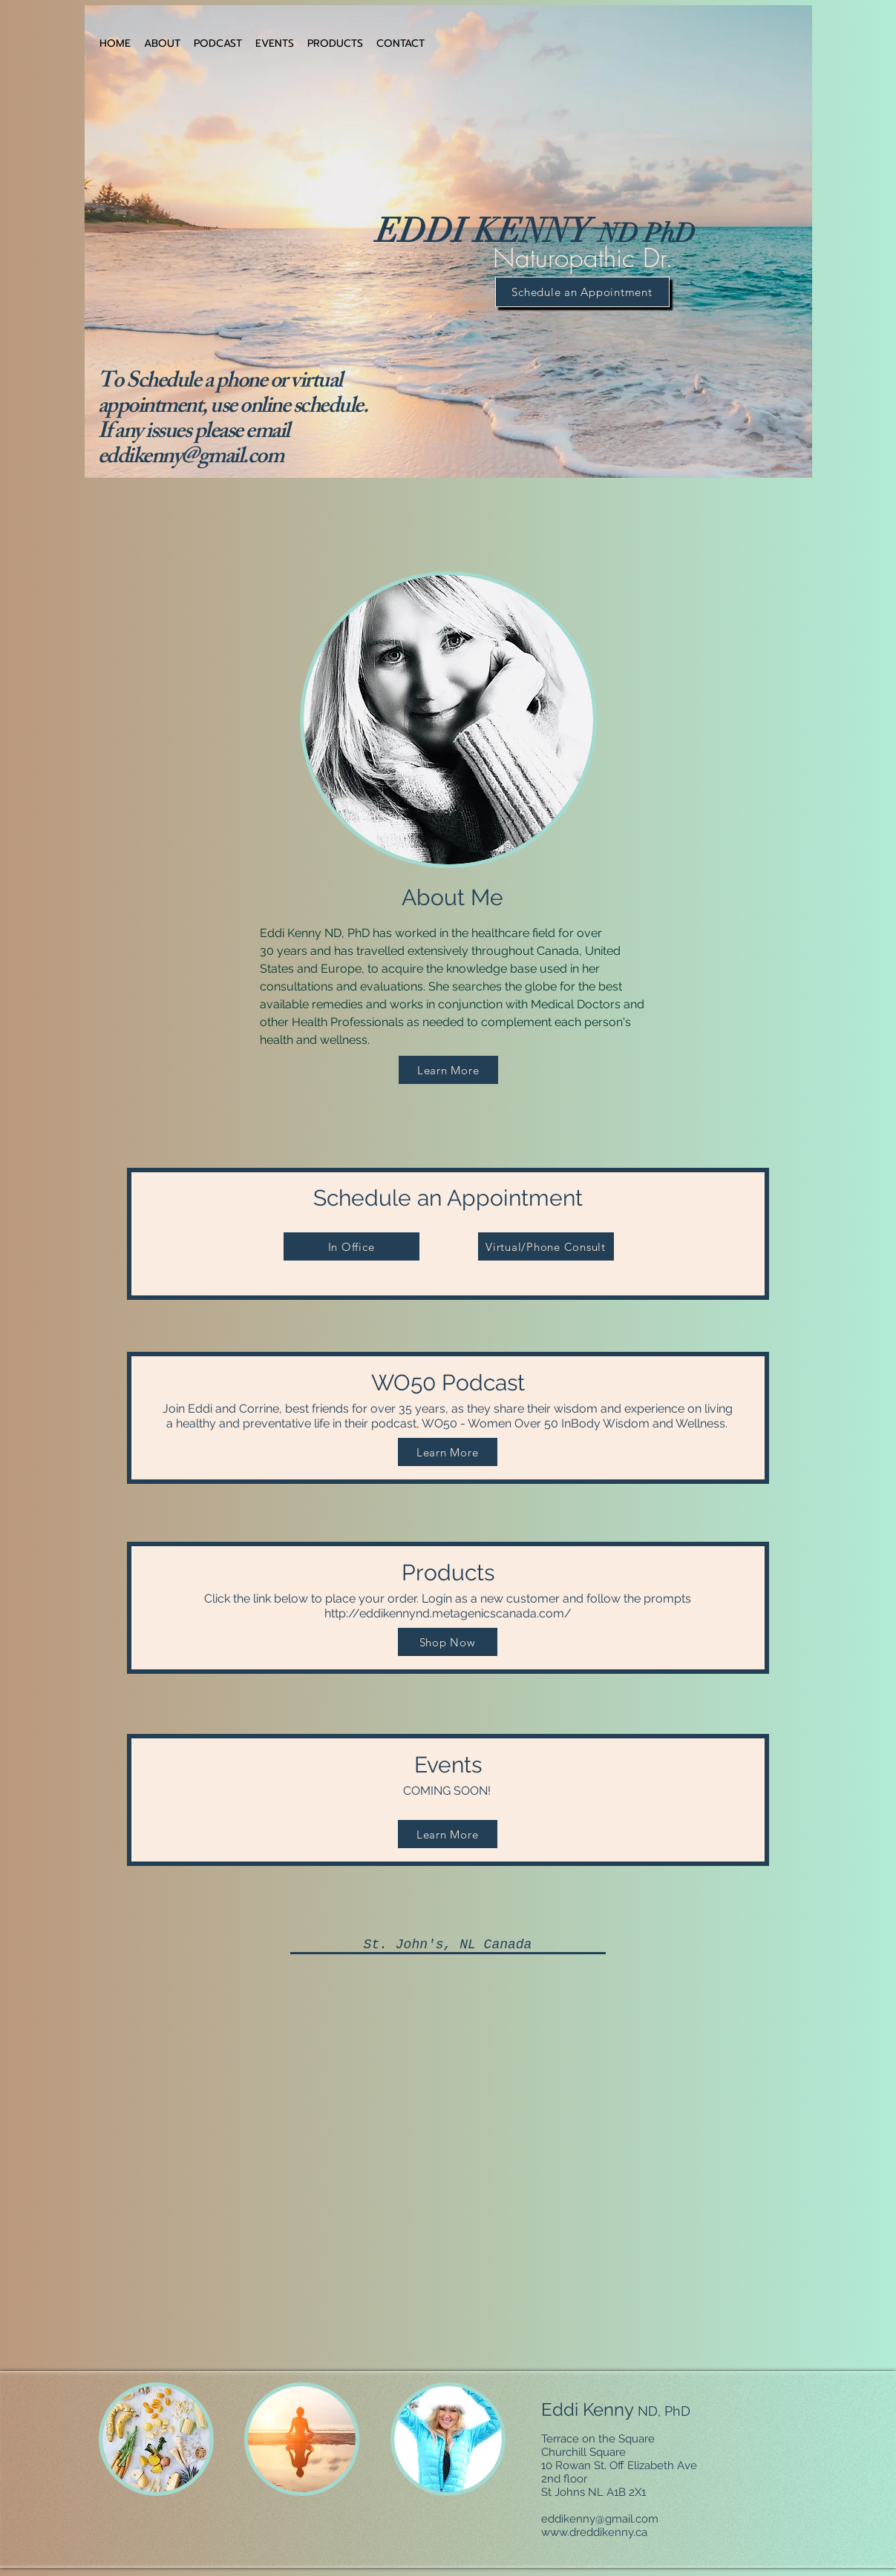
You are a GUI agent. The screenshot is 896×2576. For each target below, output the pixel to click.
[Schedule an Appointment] (582, 292)
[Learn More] (448, 1070)
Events (448, 1775)
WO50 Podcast (448, 1400)
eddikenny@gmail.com (191, 458)
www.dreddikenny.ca (594, 2532)
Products (447, 1590)
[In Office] (351, 1246)
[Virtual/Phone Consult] (546, 1246)
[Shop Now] (447, 1642)
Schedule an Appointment (448, 1198)
